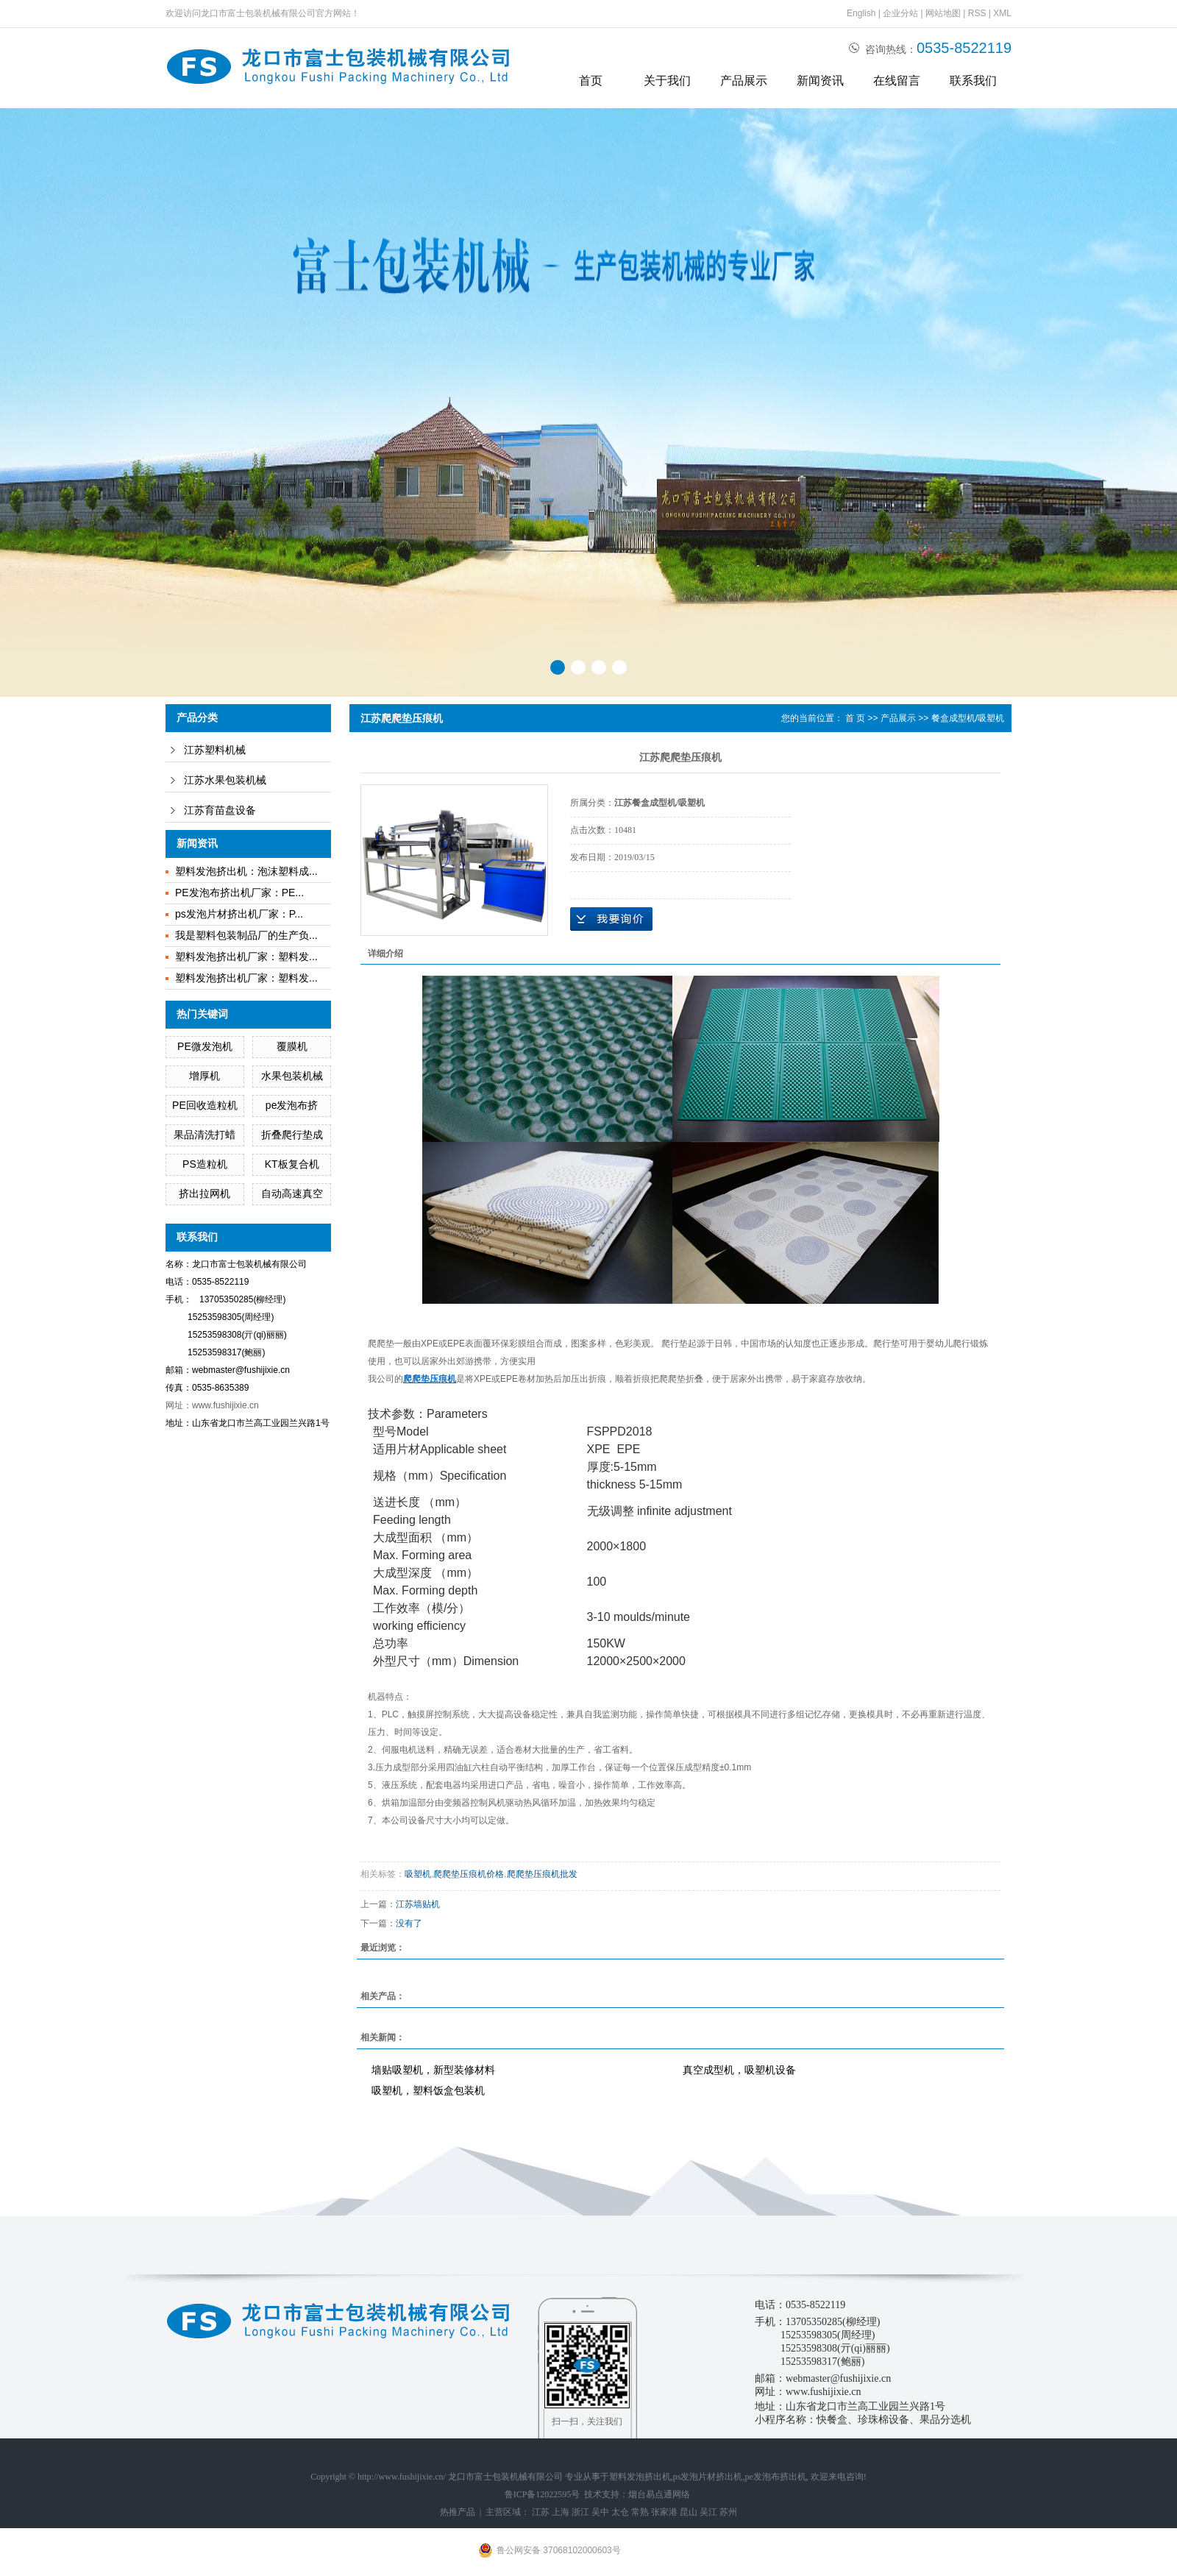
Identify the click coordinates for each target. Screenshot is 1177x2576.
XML (1002, 13)
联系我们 (973, 80)
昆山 (688, 2512)
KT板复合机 (292, 1164)
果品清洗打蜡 (204, 1134)
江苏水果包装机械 (225, 780)
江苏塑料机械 (215, 750)
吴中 (600, 2512)
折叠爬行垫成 (292, 1134)
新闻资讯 (820, 80)
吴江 (708, 2512)
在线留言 (896, 80)
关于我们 (667, 80)
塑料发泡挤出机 (640, 2477)
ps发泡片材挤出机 (708, 2477)
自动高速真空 (292, 1193)
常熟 (640, 2512)
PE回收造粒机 (205, 1105)
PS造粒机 (204, 1164)
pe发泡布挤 (292, 1105)
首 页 (855, 718)
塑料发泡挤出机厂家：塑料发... (246, 956)
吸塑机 (418, 1874)
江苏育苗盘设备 (220, 810)
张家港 (664, 2512)
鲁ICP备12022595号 (542, 2494)
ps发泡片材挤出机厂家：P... (239, 914)
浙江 (580, 2512)
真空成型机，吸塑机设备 (739, 2070)
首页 (590, 80)
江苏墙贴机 (418, 1904)
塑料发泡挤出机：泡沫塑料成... (246, 871)
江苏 (541, 2512)
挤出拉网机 (204, 1193)
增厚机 (204, 1076)
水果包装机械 (292, 1076)
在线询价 (611, 919)
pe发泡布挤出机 (775, 2477)
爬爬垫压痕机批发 (542, 1874)
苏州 (728, 2512)
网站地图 (943, 13)
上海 (560, 2512)
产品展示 (743, 80)
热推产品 (457, 2512)
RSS (977, 13)
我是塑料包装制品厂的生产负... (246, 935)
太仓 (620, 2512)
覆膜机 (292, 1046)
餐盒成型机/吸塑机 (967, 718)
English (861, 13)
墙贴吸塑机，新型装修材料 (433, 2070)
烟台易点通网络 (659, 2494)
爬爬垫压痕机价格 (468, 1874)
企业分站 (900, 13)
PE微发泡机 (204, 1046)
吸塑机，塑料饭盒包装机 (428, 2090)
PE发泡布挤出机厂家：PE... (239, 892)
